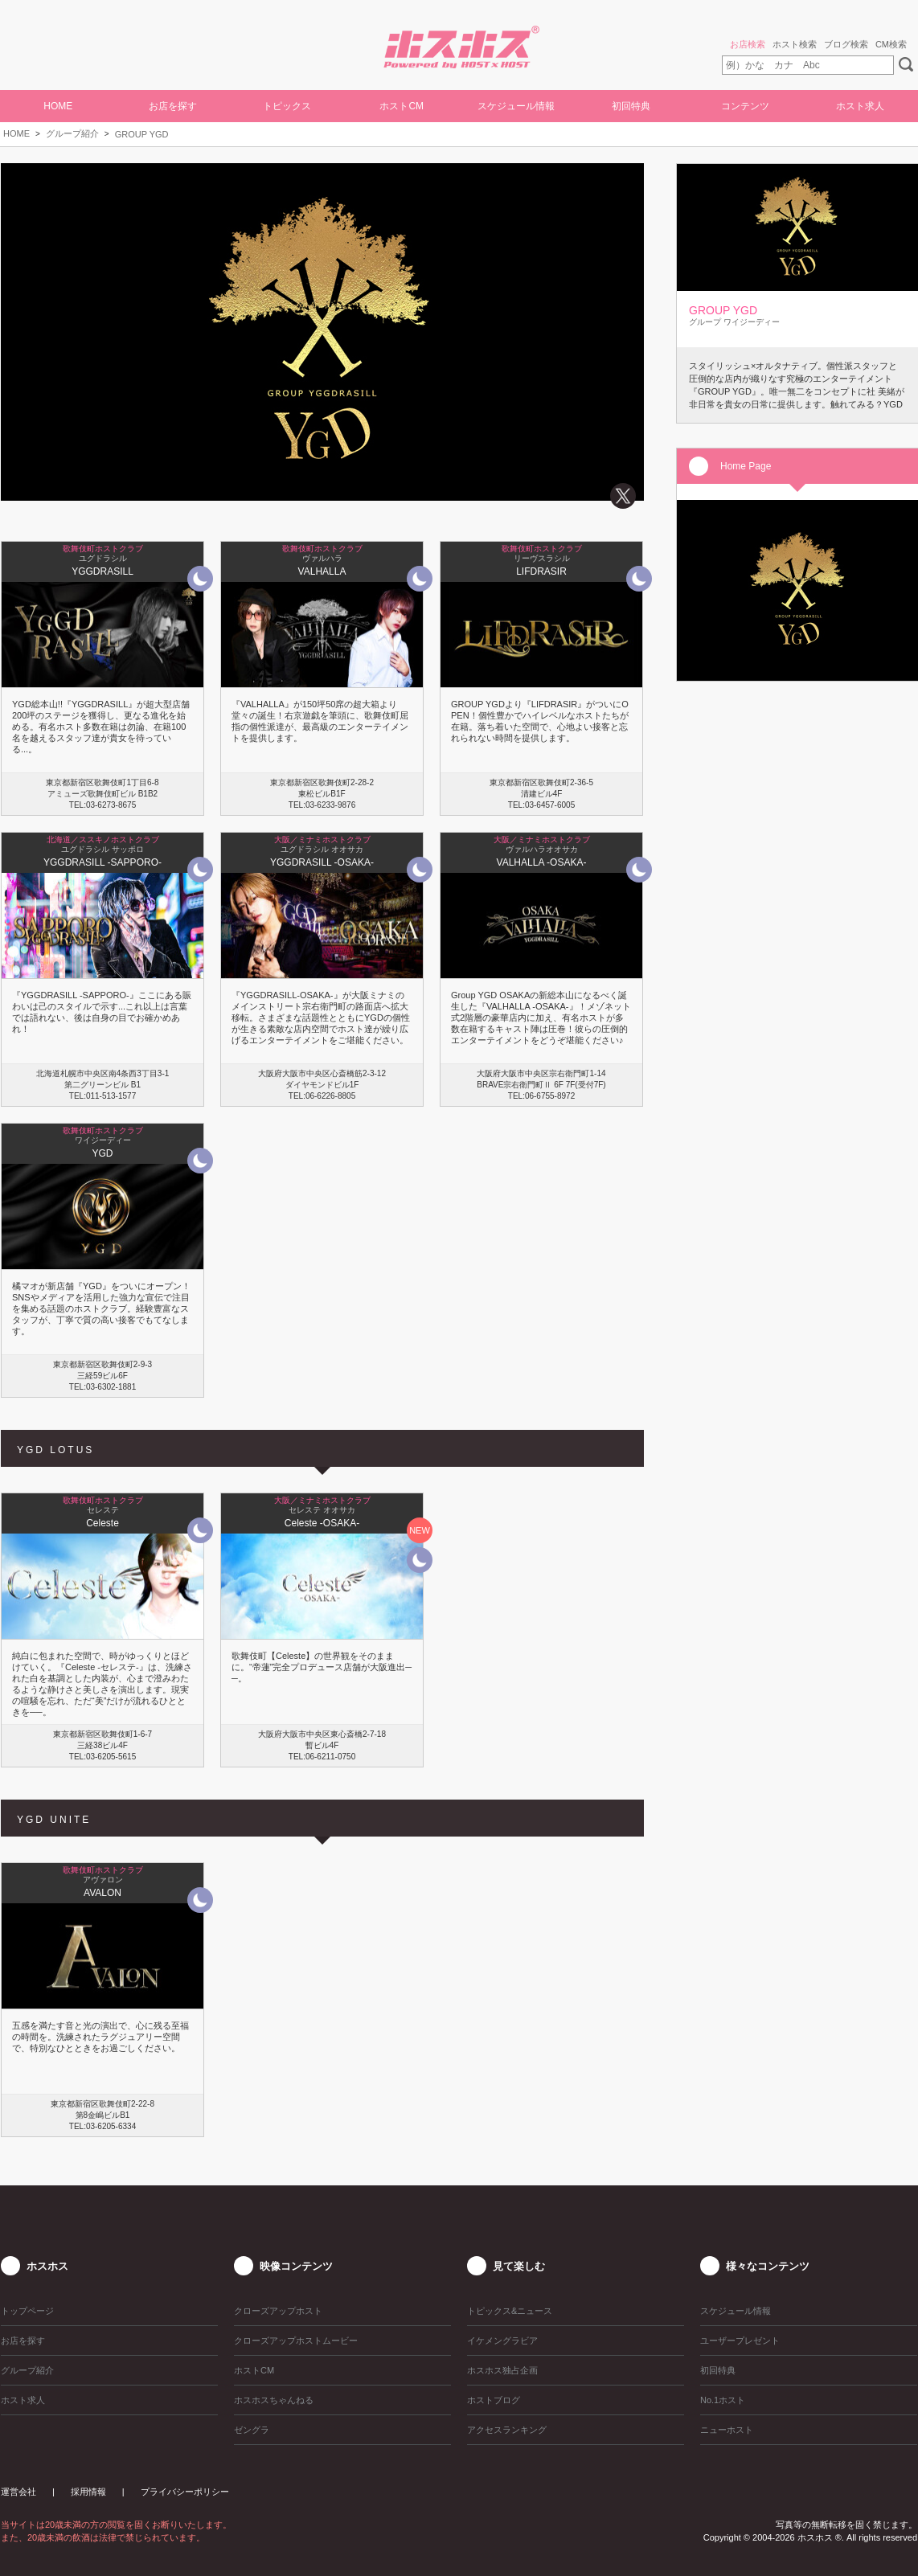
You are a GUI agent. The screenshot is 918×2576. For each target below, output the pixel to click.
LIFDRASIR (541, 571)
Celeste (102, 1523)
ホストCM (401, 106)
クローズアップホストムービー (296, 2340)
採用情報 (88, 2491)
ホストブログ (493, 2400)
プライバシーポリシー (185, 2491)
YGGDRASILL (102, 571)
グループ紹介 (72, 133)
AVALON (102, 1892)
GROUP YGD (142, 134)
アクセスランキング (507, 2430)
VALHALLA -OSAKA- (542, 862)
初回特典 (631, 106)
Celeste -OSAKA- (322, 1523)
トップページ (27, 2311)
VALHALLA (322, 571)
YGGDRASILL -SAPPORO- (102, 862)
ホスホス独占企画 (502, 2370)
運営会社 (18, 2491)
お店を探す (173, 106)
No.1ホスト (722, 2400)
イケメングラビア (502, 2340)
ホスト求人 (860, 106)
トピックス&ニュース (509, 2311)
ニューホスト (726, 2430)
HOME (57, 106)
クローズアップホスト (278, 2311)
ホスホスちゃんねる (274, 2400)
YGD (102, 1153)
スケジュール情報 (516, 106)
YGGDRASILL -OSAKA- (322, 862)
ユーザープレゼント (740, 2340)
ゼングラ (251, 2430)
